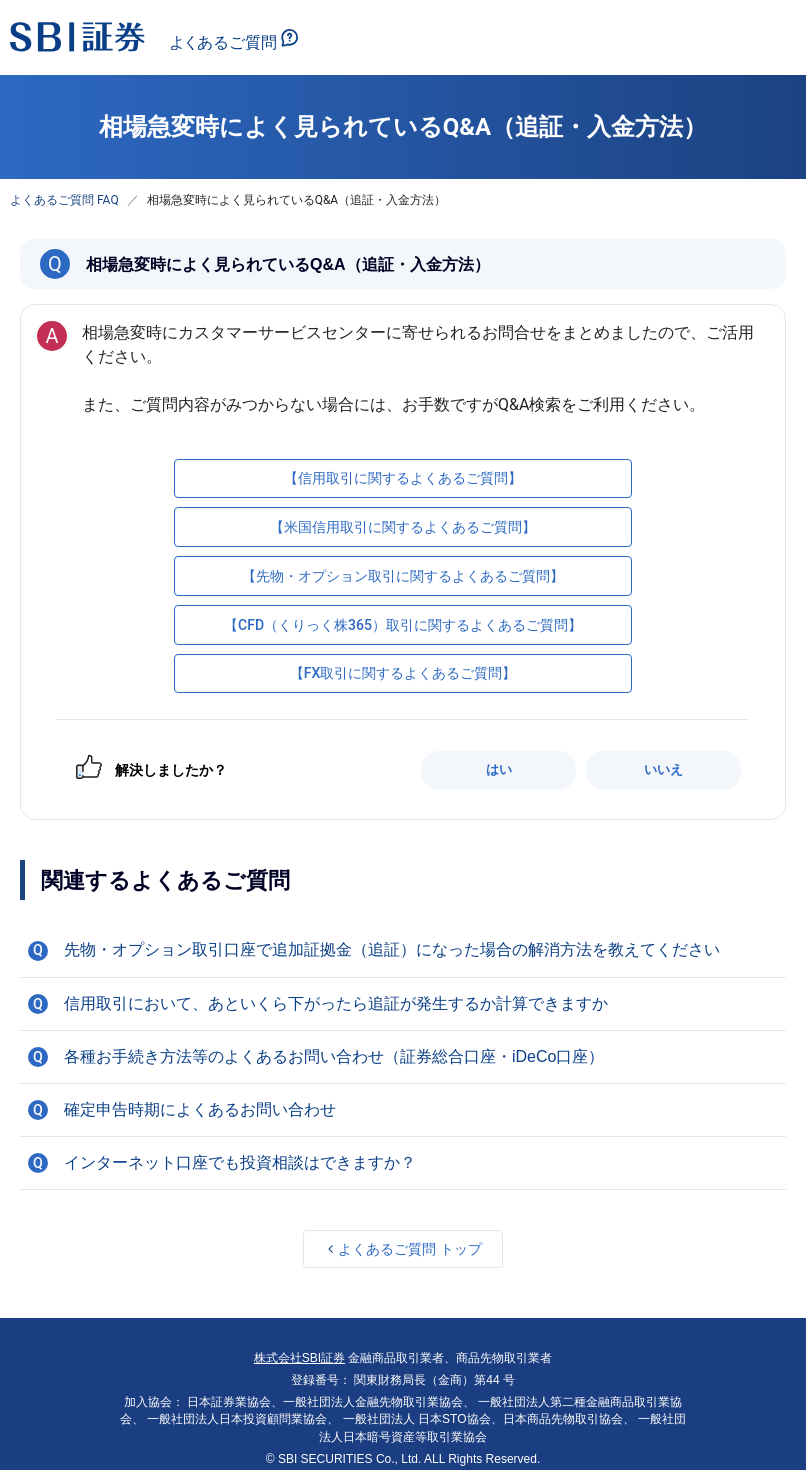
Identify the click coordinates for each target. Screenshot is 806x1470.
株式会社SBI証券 (299, 1358)
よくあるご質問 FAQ (64, 200)
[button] (403, 950)
